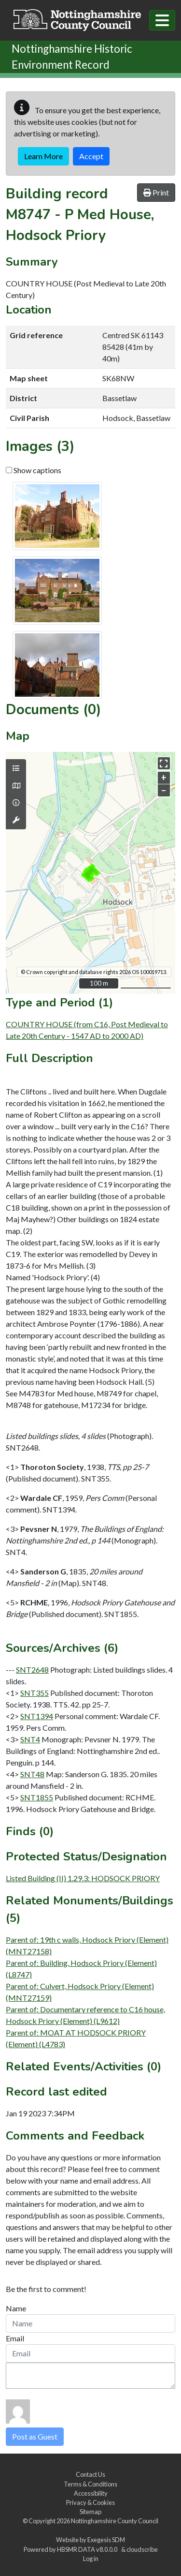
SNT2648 (32, 1669)
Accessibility (91, 2493)
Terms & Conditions (90, 2484)
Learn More (43, 156)
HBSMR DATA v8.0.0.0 (88, 2549)
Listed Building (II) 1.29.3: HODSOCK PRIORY (83, 1878)
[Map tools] (16, 820)
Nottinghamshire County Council (114, 2521)
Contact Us (90, 2474)
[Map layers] (16, 768)
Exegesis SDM (106, 2540)
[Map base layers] (16, 785)
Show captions (33, 470)
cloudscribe (142, 2549)
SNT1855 (36, 1797)
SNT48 (32, 1774)
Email (15, 2338)
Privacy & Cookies (90, 2502)
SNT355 (34, 1692)
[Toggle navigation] (162, 20)
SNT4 (30, 1739)
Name (16, 2308)
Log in (90, 2558)
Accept (91, 156)
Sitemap (90, 2512)
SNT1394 (36, 1716)
